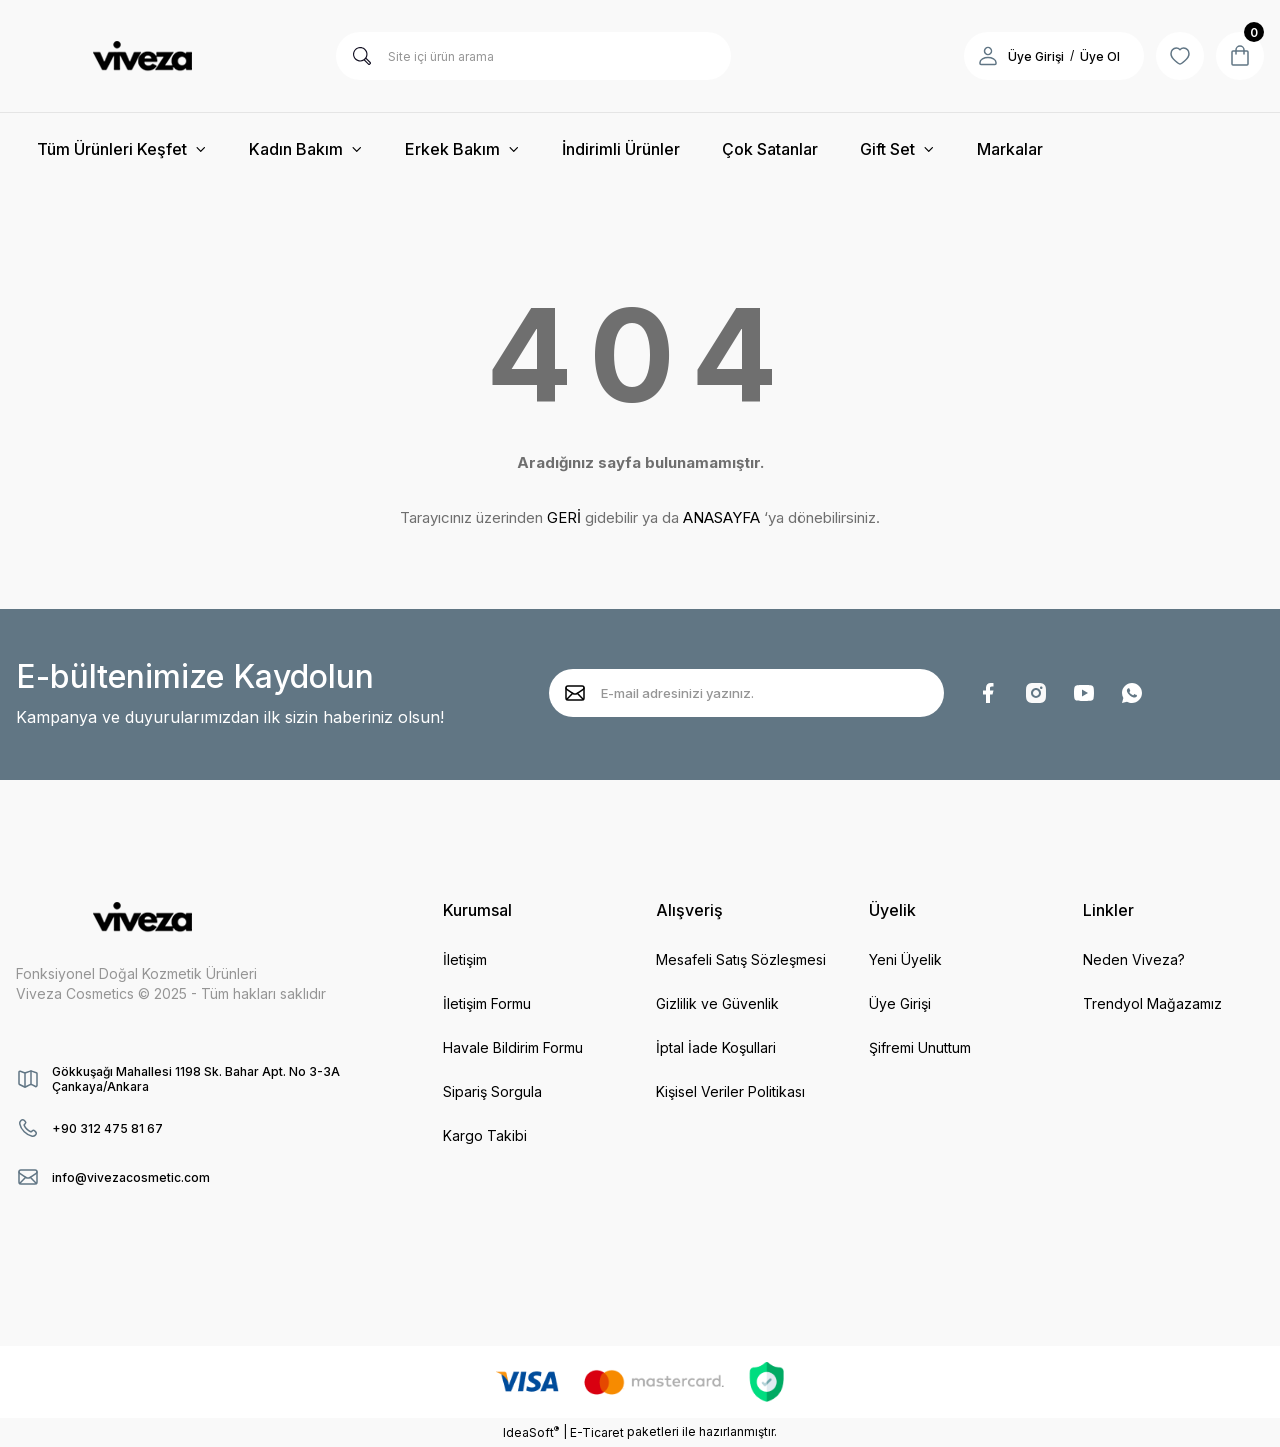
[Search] (533, 56)
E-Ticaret (597, 1432)
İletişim (465, 959)
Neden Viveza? (1134, 959)
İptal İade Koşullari (716, 1047)
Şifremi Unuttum (920, 1047)
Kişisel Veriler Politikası (730, 1091)
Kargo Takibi (485, 1135)
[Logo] (142, 56)
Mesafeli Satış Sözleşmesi (741, 959)
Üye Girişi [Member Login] (1036, 56)
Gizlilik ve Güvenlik (717, 1003)
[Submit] (575, 693)
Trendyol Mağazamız (1152, 1003)
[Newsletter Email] (746, 693)
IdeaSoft (531, 1432)
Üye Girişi (900, 1003)
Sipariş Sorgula (492, 1091)
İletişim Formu (487, 1003)
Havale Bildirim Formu (513, 1047)
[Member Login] (988, 56)
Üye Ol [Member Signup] (1100, 56)
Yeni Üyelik (905, 959)
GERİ (564, 517)
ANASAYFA (721, 517)
